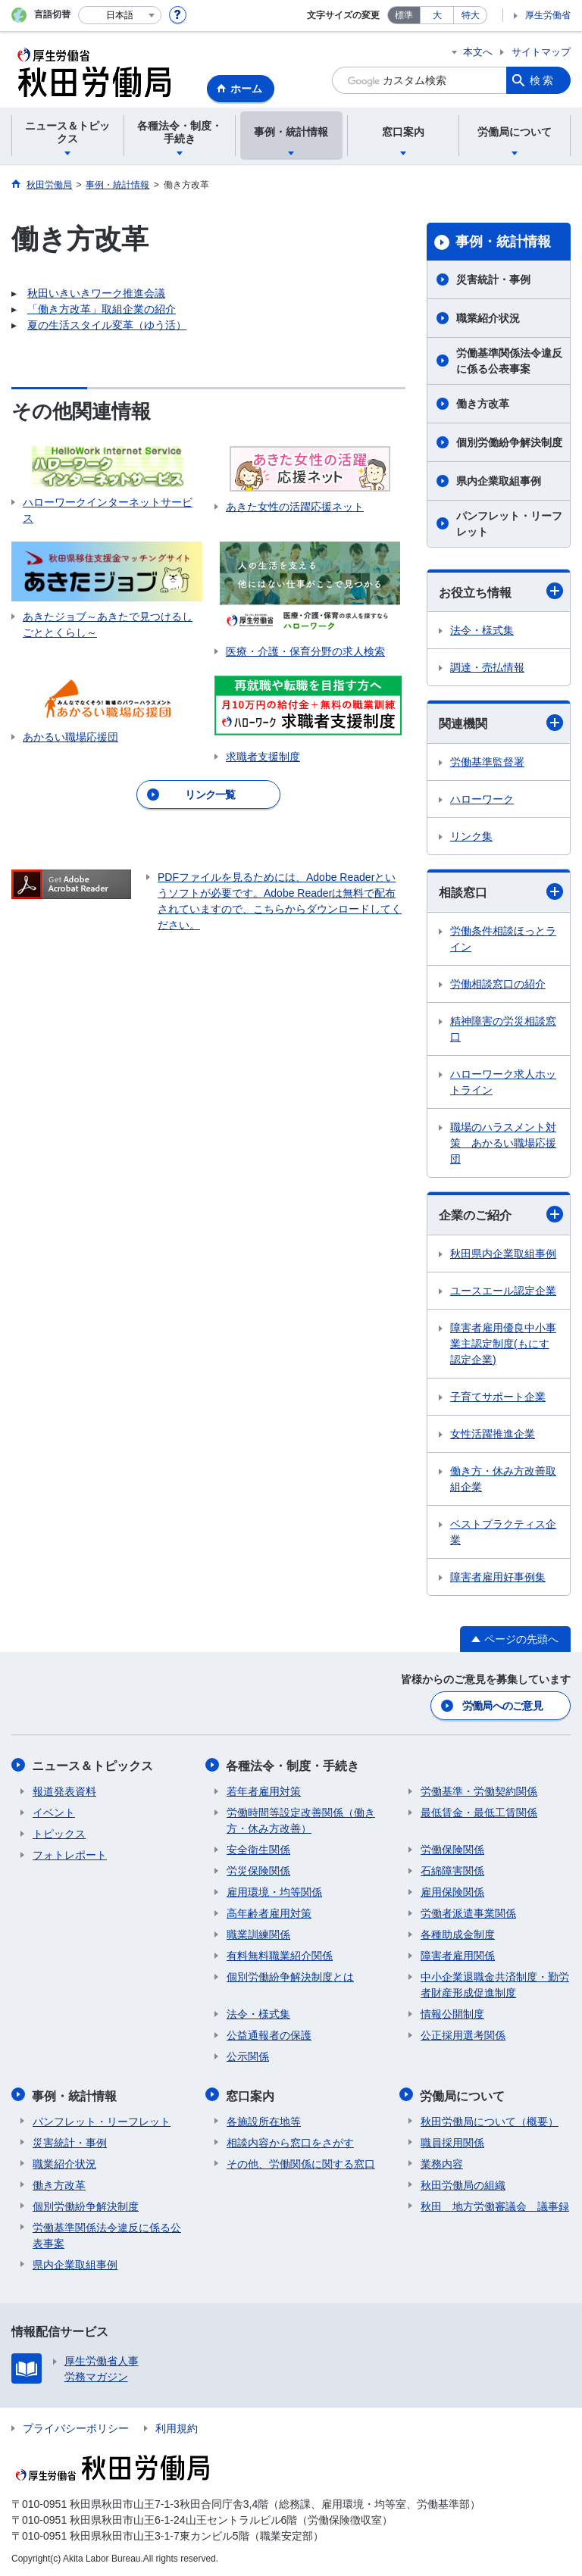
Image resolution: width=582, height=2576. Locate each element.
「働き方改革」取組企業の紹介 (101, 309)
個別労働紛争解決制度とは (290, 1976)
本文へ (478, 52)
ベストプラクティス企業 (503, 1532)
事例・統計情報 (503, 241)
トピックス (59, 1833)
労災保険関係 (258, 1870)
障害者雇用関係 (458, 1955)
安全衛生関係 (258, 1849)
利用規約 (176, 2426)
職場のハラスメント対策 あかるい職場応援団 (503, 1143)
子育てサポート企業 (498, 1397)
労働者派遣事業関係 (468, 1912)
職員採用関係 (452, 2140)
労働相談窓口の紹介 (498, 984)
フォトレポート (70, 1854)
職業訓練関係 (258, 1934)
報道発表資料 (64, 1790)
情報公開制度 (452, 2013)
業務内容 (442, 2162)
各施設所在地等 (264, 2119)
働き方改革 (482, 404)
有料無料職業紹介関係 (280, 1955)
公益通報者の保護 (269, 2034)
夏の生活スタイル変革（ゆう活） (106, 325)
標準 (404, 15)
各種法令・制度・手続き (293, 1765)
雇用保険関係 (452, 1891)
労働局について (463, 2093)
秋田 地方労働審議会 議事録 (495, 2204)
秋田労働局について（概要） (490, 2119)
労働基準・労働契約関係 (479, 1790)
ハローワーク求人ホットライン (503, 1082)
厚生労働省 (548, 15)
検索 (542, 80)
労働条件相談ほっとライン (503, 939)
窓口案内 (251, 2093)
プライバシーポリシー (76, 2426)
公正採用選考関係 (463, 2034)
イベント (54, 1812)
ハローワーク (482, 799)
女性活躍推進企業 (492, 1434)
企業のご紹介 (501, 1214)
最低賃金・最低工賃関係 (479, 1812)
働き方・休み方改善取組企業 (503, 1479)
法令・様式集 (482, 630)
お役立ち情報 (501, 590)
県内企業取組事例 (498, 481)
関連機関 (501, 722)
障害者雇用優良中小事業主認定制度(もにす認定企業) (503, 1344)
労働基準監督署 (487, 762)
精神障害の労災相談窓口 (503, 1029)
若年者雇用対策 (264, 1790)
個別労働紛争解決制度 (509, 442)
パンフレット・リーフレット (509, 524)
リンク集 (471, 836)
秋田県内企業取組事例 (503, 1253)
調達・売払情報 (487, 667)
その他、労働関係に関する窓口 (301, 2162)
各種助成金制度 (458, 1934)
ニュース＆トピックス (93, 1765)
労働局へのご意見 (502, 1706)
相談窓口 (501, 891)
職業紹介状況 (488, 318)
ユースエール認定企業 (503, 1291)
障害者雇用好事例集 (498, 1577)
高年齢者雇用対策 (269, 1912)
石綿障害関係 (452, 1870)
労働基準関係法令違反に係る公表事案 (509, 361)
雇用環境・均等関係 (274, 1891)
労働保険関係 (452, 1849)
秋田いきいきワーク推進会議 (96, 293)
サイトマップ (541, 52)
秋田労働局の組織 (463, 2183)
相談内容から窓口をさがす (290, 2140)
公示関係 (248, 2056)
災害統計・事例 (493, 279)
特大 (471, 15)
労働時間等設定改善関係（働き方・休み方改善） (301, 1820)
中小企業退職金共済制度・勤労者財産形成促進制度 (495, 1984)
